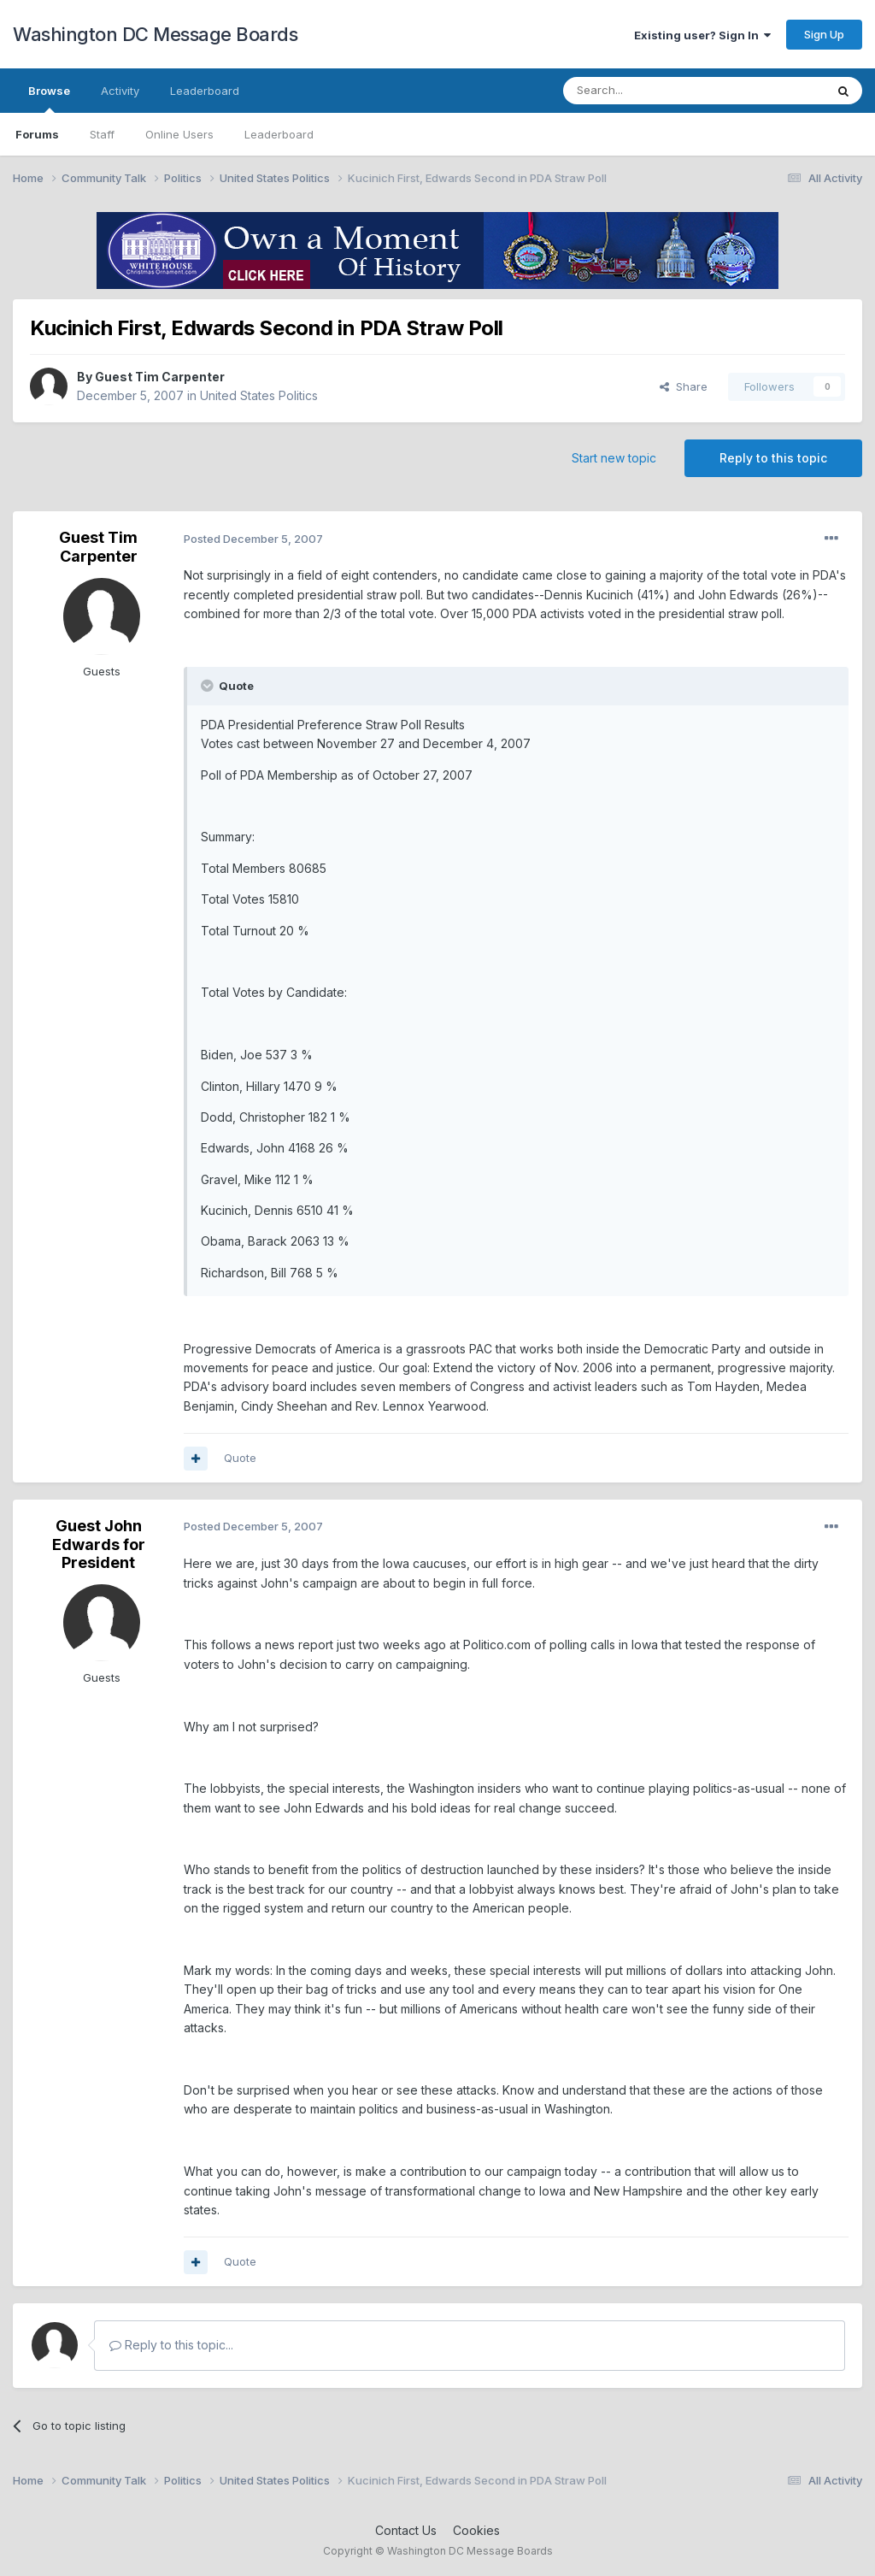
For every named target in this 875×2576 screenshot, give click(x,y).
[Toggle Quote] (208, 686)
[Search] (650, 90)
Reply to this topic (773, 458)
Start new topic (614, 458)
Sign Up (824, 34)
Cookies (476, 2530)
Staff (102, 134)
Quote (240, 1458)
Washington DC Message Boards (155, 34)
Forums (37, 134)
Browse (49, 98)
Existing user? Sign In (702, 35)
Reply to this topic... (171, 2344)
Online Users (179, 134)
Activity (120, 90)
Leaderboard (279, 134)
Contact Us (406, 2530)
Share (684, 386)
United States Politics (259, 395)
